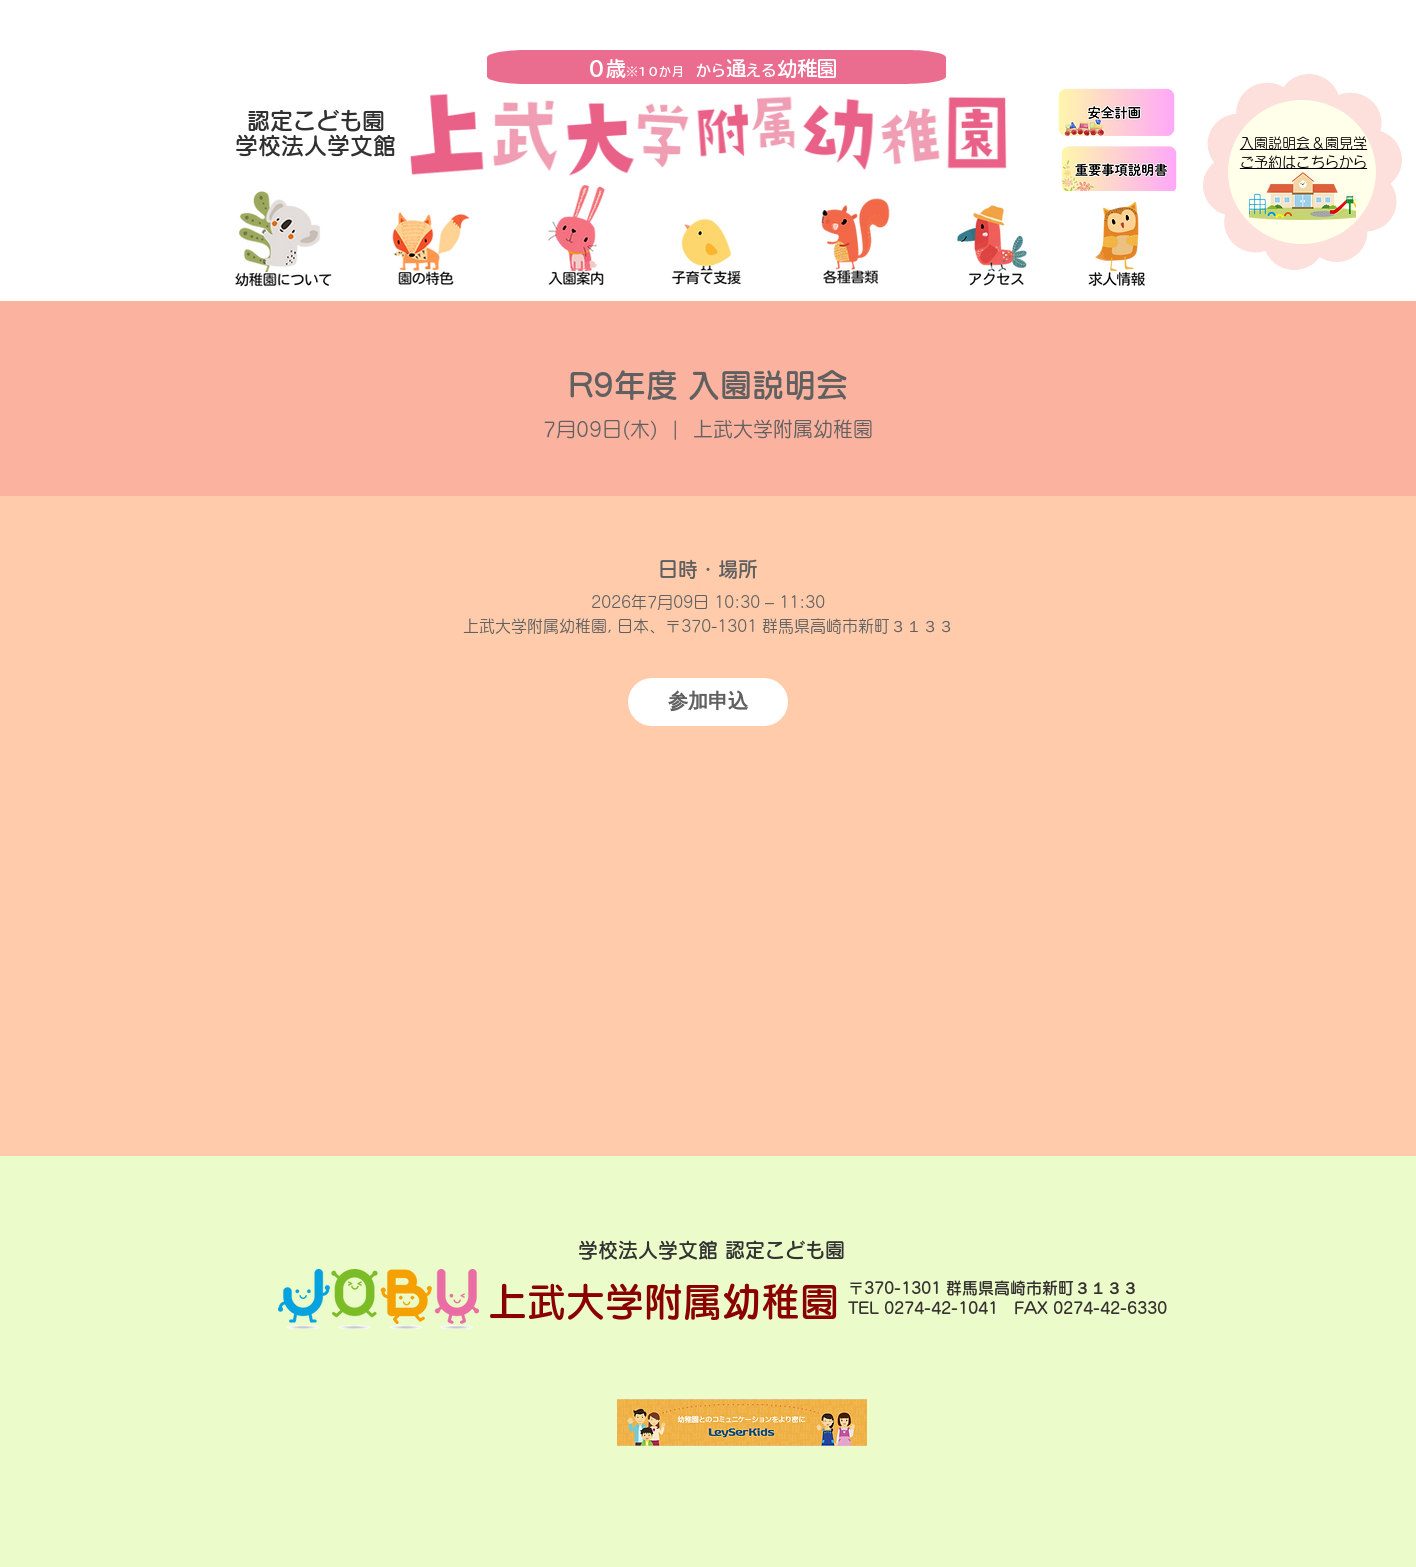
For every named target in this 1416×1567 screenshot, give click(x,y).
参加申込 (708, 701)
